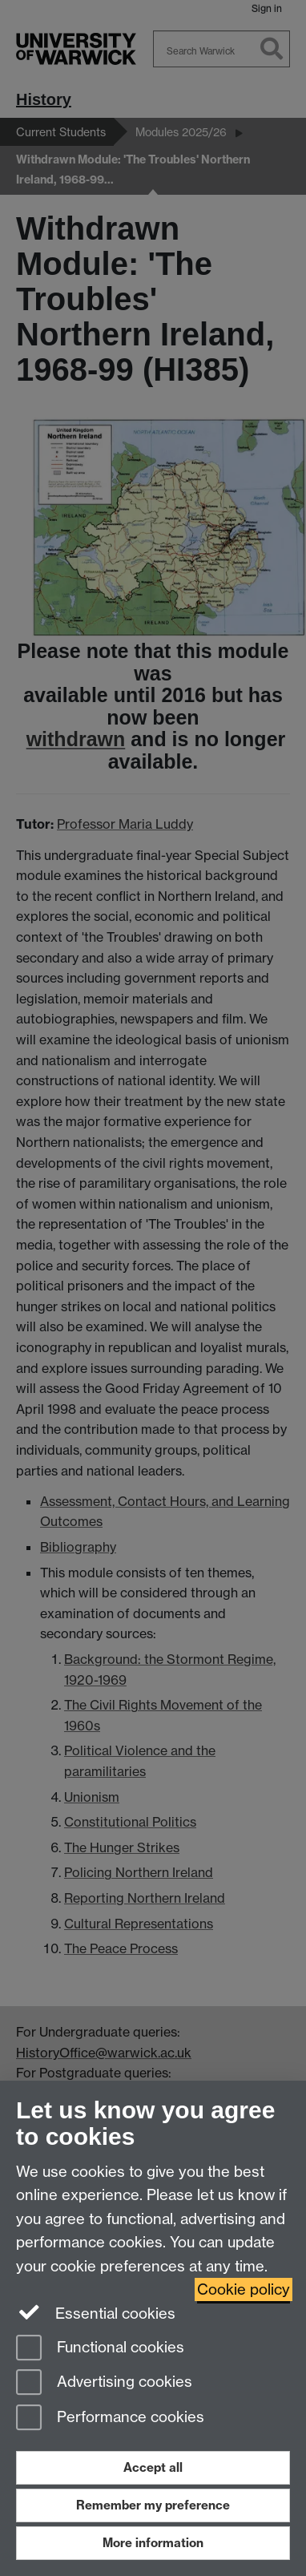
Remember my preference (153, 2505)
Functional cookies (100, 2349)
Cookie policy (243, 2289)
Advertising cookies (104, 2383)
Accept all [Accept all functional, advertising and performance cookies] (153, 2467)
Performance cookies (110, 2418)
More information (153, 2542)
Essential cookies (95, 2312)
